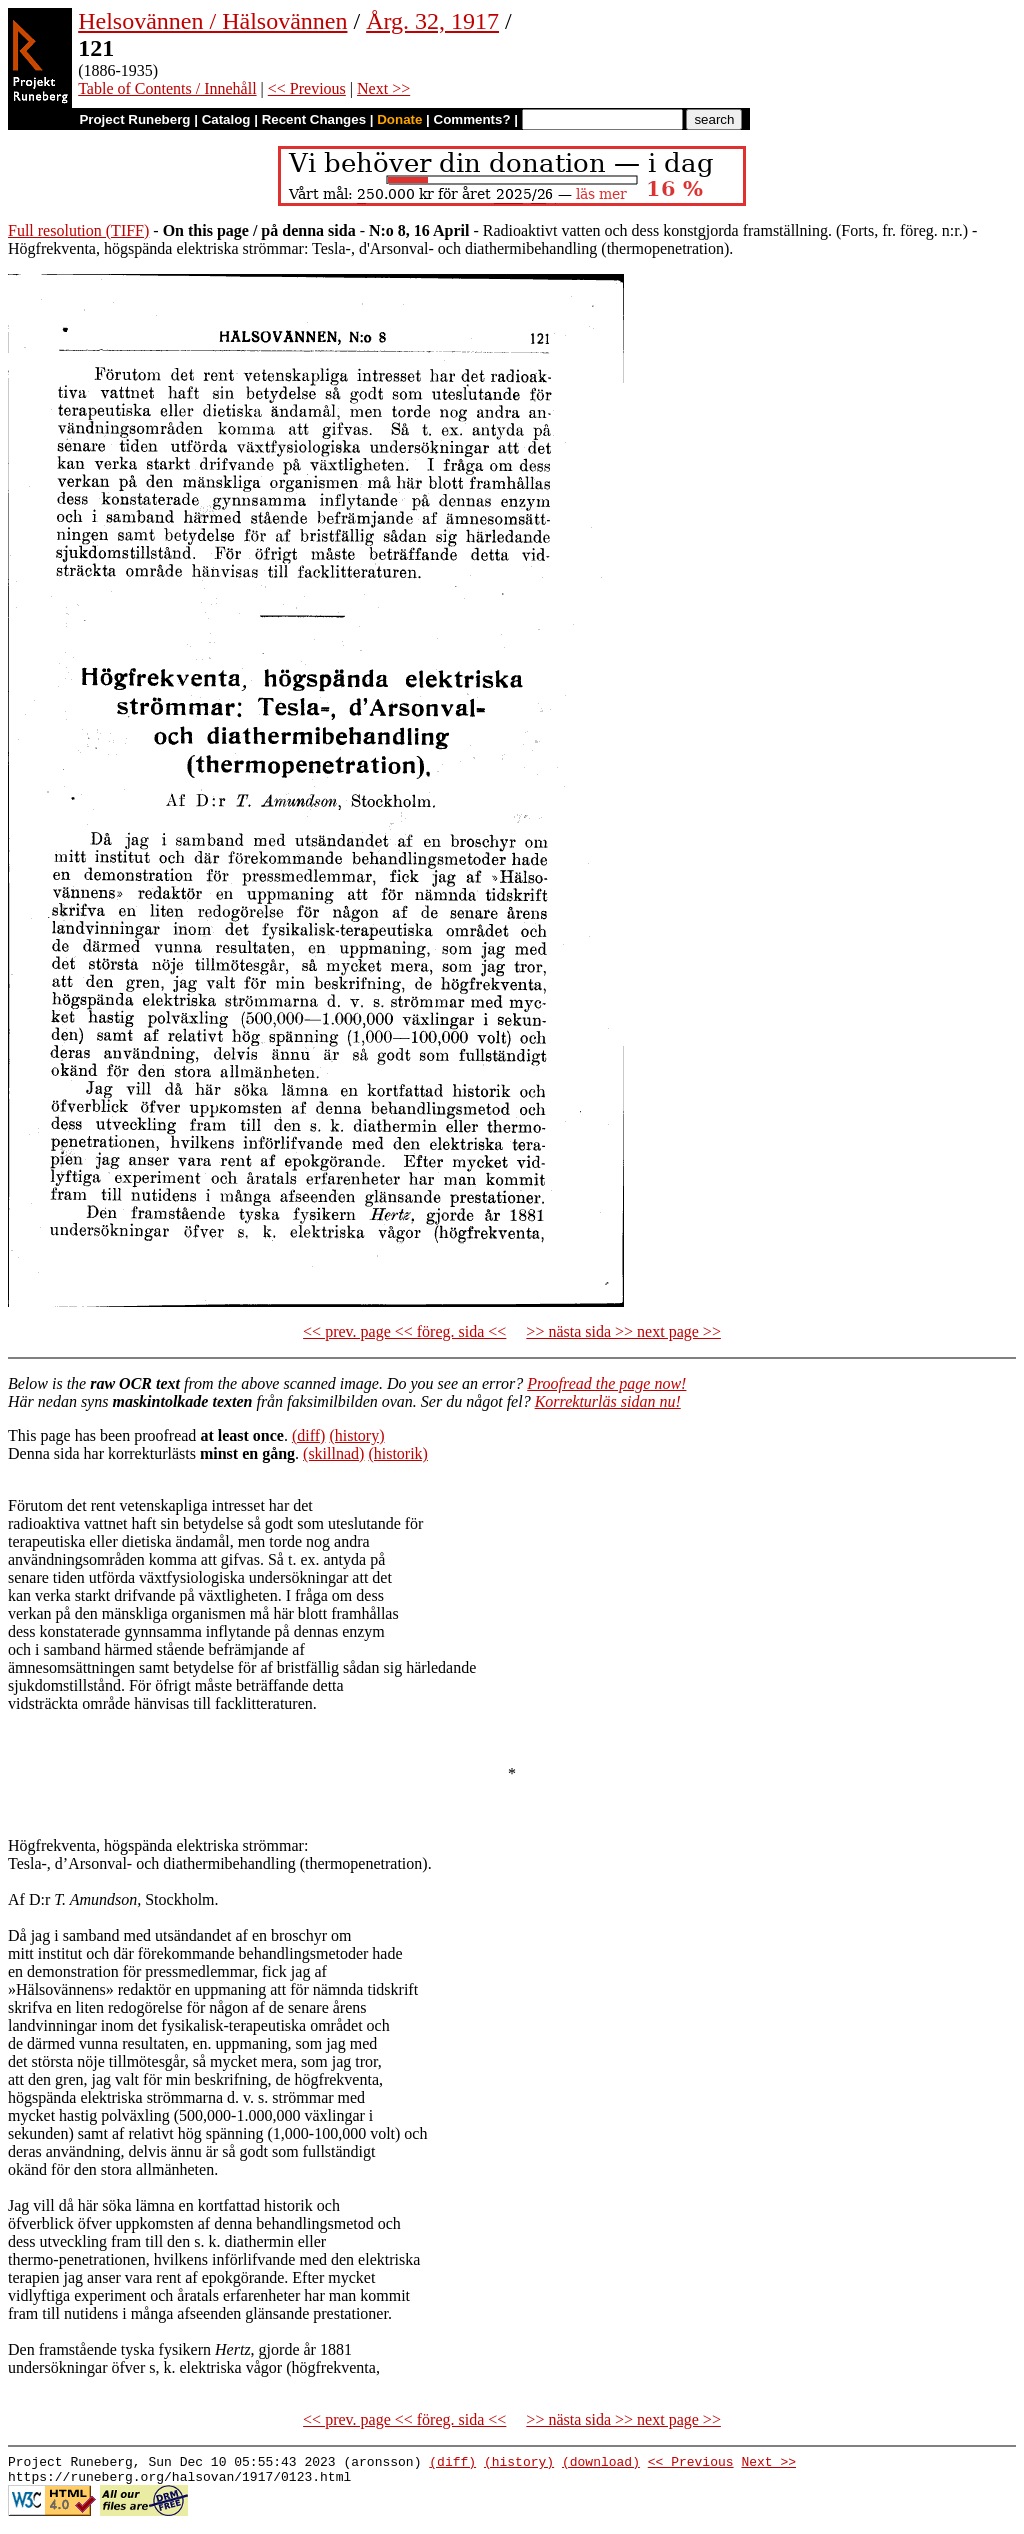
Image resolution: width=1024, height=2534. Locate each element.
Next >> (383, 88)
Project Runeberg (134, 119)
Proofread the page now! (606, 1383)
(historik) (398, 1453)
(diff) (308, 1435)
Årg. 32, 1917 (432, 21)
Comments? (472, 119)
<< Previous (307, 88)
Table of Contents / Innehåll (167, 88)
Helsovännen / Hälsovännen (212, 21)
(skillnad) (333, 1453)
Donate (399, 119)
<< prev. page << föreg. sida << (404, 1331)
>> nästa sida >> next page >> (623, 1331)
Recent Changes (314, 119)
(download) (601, 2464)
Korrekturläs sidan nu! (608, 1401)
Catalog (226, 119)
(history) (356, 1435)
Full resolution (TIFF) (78, 230)
